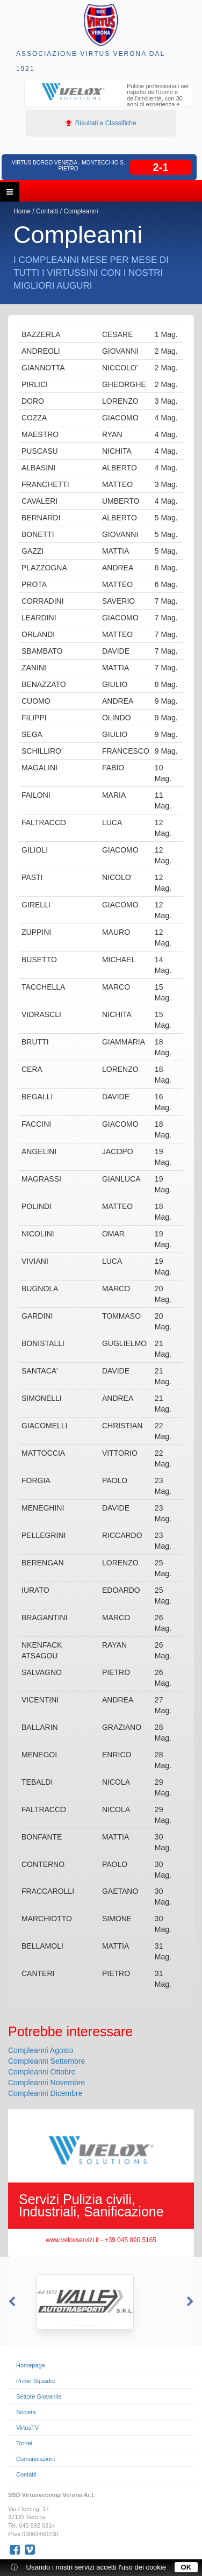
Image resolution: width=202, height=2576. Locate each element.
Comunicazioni (35, 2459)
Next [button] (191, 2301)
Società (26, 2412)
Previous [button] (10, 2301)
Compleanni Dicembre (45, 2093)
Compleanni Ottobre (41, 2071)
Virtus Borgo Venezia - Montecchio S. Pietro (68, 165)
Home (22, 211)
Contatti (47, 211)
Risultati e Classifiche (101, 123)
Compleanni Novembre (46, 2082)
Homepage (30, 2365)
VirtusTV (27, 2427)
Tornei (24, 2443)
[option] (108, 100)
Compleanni (80, 211)
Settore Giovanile (38, 2396)
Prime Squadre (35, 2381)
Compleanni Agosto (40, 2050)
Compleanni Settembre (46, 2061)
